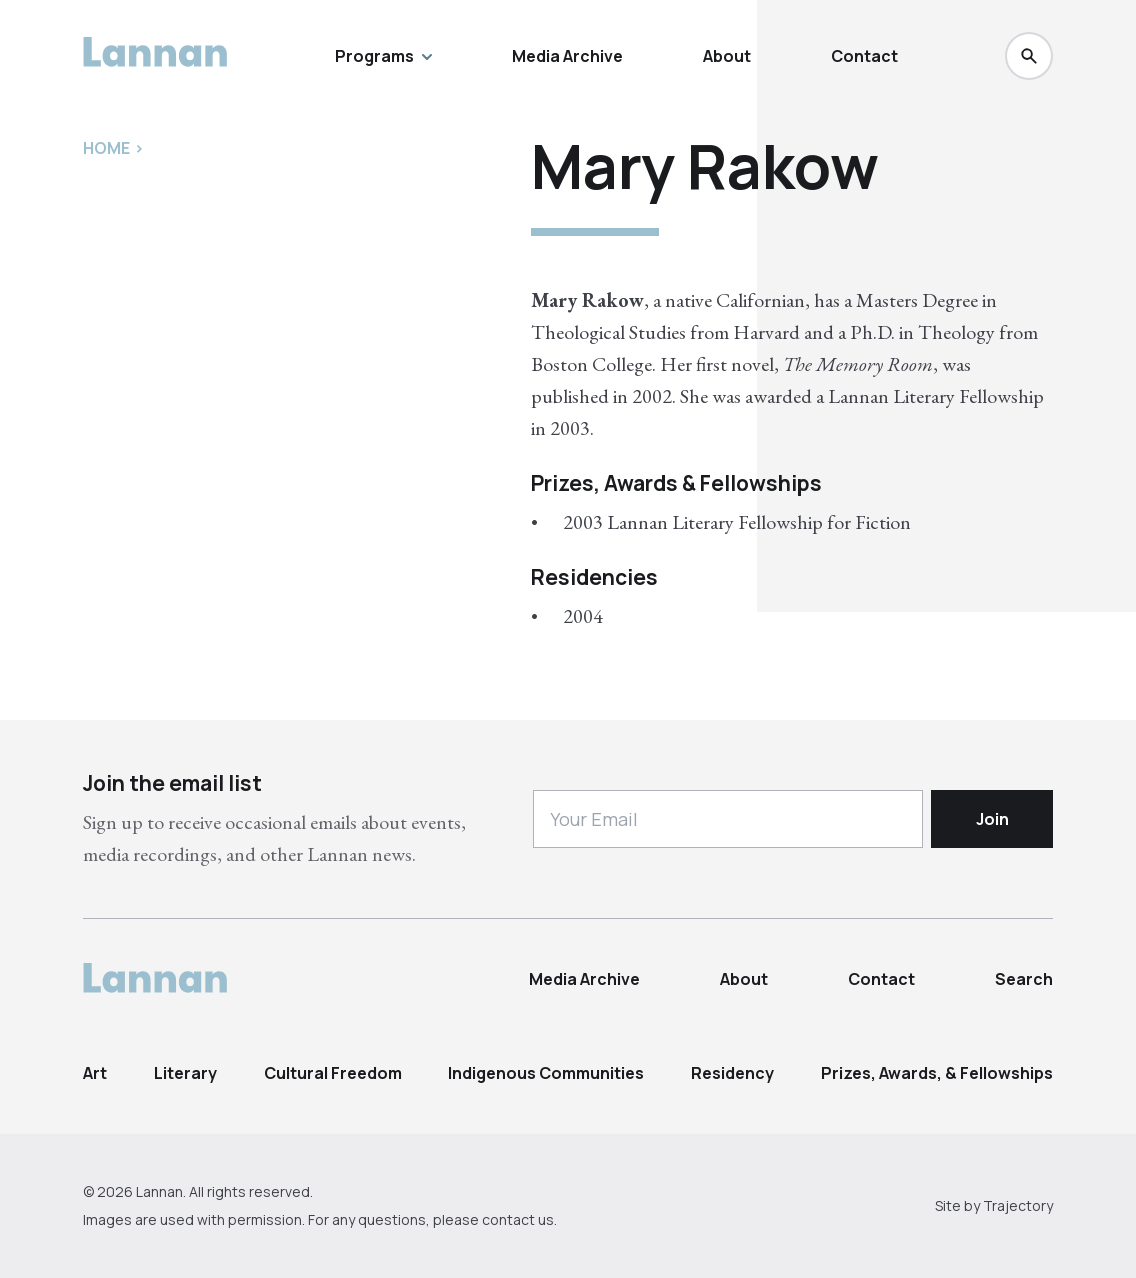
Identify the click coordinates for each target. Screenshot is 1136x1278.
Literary (185, 1073)
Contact (864, 56)
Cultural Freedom (333, 1073)
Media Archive (567, 56)
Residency (732, 1073)
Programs (383, 56)
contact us (518, 1219)
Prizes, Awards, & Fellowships (937, 1073)
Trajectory (1018, 1205)
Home (106, 148)
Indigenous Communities (546, 1073)
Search (1024, 979)
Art (95, 1073)
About (727, 56)
